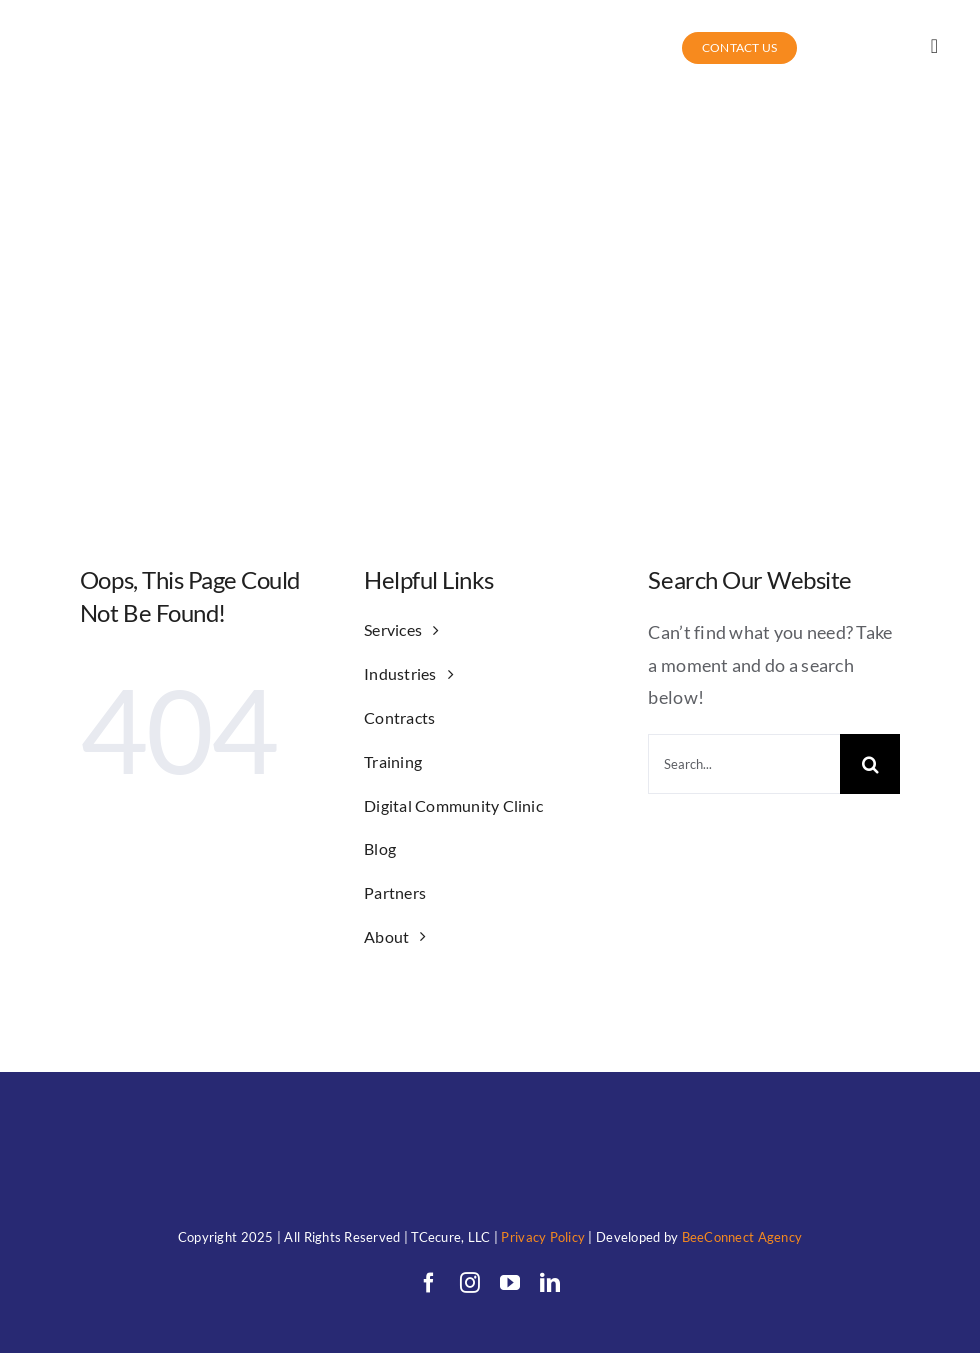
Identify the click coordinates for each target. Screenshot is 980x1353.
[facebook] (429, 1283)
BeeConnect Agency (742, 1237)
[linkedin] (550, 1283)
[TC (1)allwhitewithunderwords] (111, 27)
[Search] (870, 764)
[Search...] (744, 764)
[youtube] (510, 1283)
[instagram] (470, 1283)
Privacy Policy (543, 1237)
